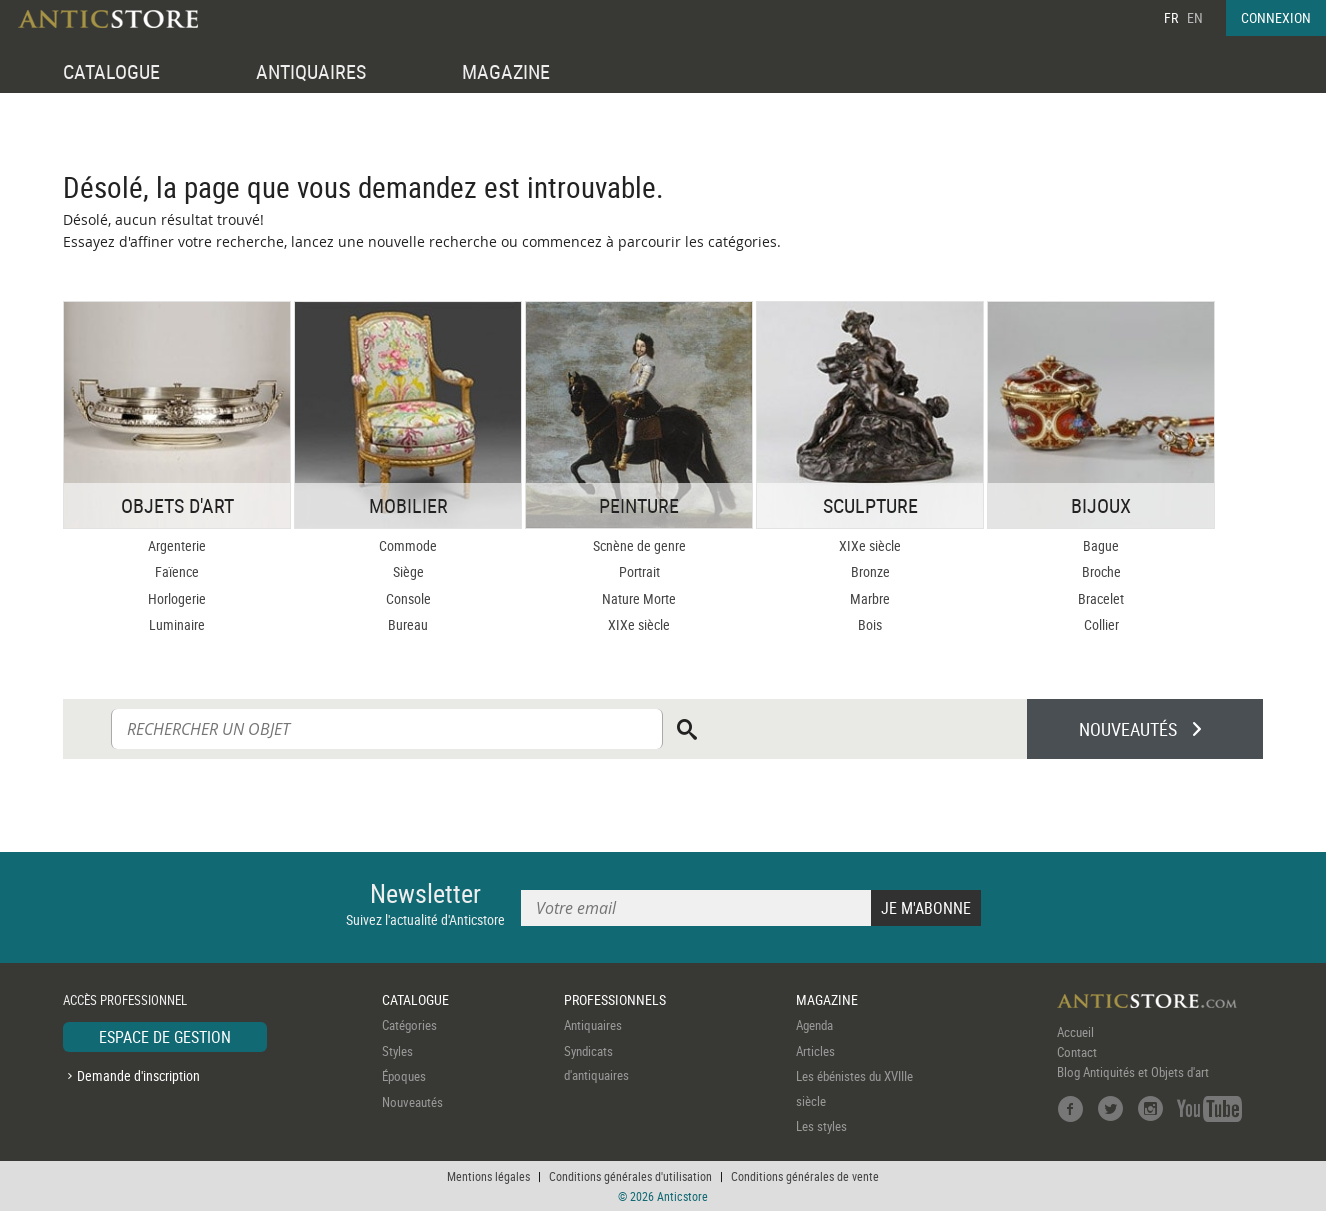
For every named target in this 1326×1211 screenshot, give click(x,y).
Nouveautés (412, 1102)
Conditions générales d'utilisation (630, 1176)
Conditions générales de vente (805, 1176)
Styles (397, 1051)
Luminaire (177, 624)
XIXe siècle (639, 624)
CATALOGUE (111, 71)
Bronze (870, 571)
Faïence (177, 571)
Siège (408, 571)
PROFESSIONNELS (615, 999)
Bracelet (1101, 598)
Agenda (814, 1025)
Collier (1101, 624)
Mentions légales (488, 1176)
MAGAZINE (506, 71)
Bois (870, 624)
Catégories (409, 1025)
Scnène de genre (639, 545)
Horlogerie (177, 598)
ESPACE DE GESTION (165, 1037)
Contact (1077, 1052)
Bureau (408, 624)
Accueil (1075, 1032)
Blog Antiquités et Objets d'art (1133, 1072)
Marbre (870, 598)
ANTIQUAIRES (311, 71)
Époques (404, 1076)
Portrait (639, 571)
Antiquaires (593, 1025)
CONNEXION (1276, 17)
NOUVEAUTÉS (1128, 729)
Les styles (821, 1126)
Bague (1101, 545)
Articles (815, 1051)
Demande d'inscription (138, 1075)
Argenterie (177, 545)
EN (1195, 17)
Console (408, 598)
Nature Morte (639, 598)
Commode (408, 545)
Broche (1101, 571)
